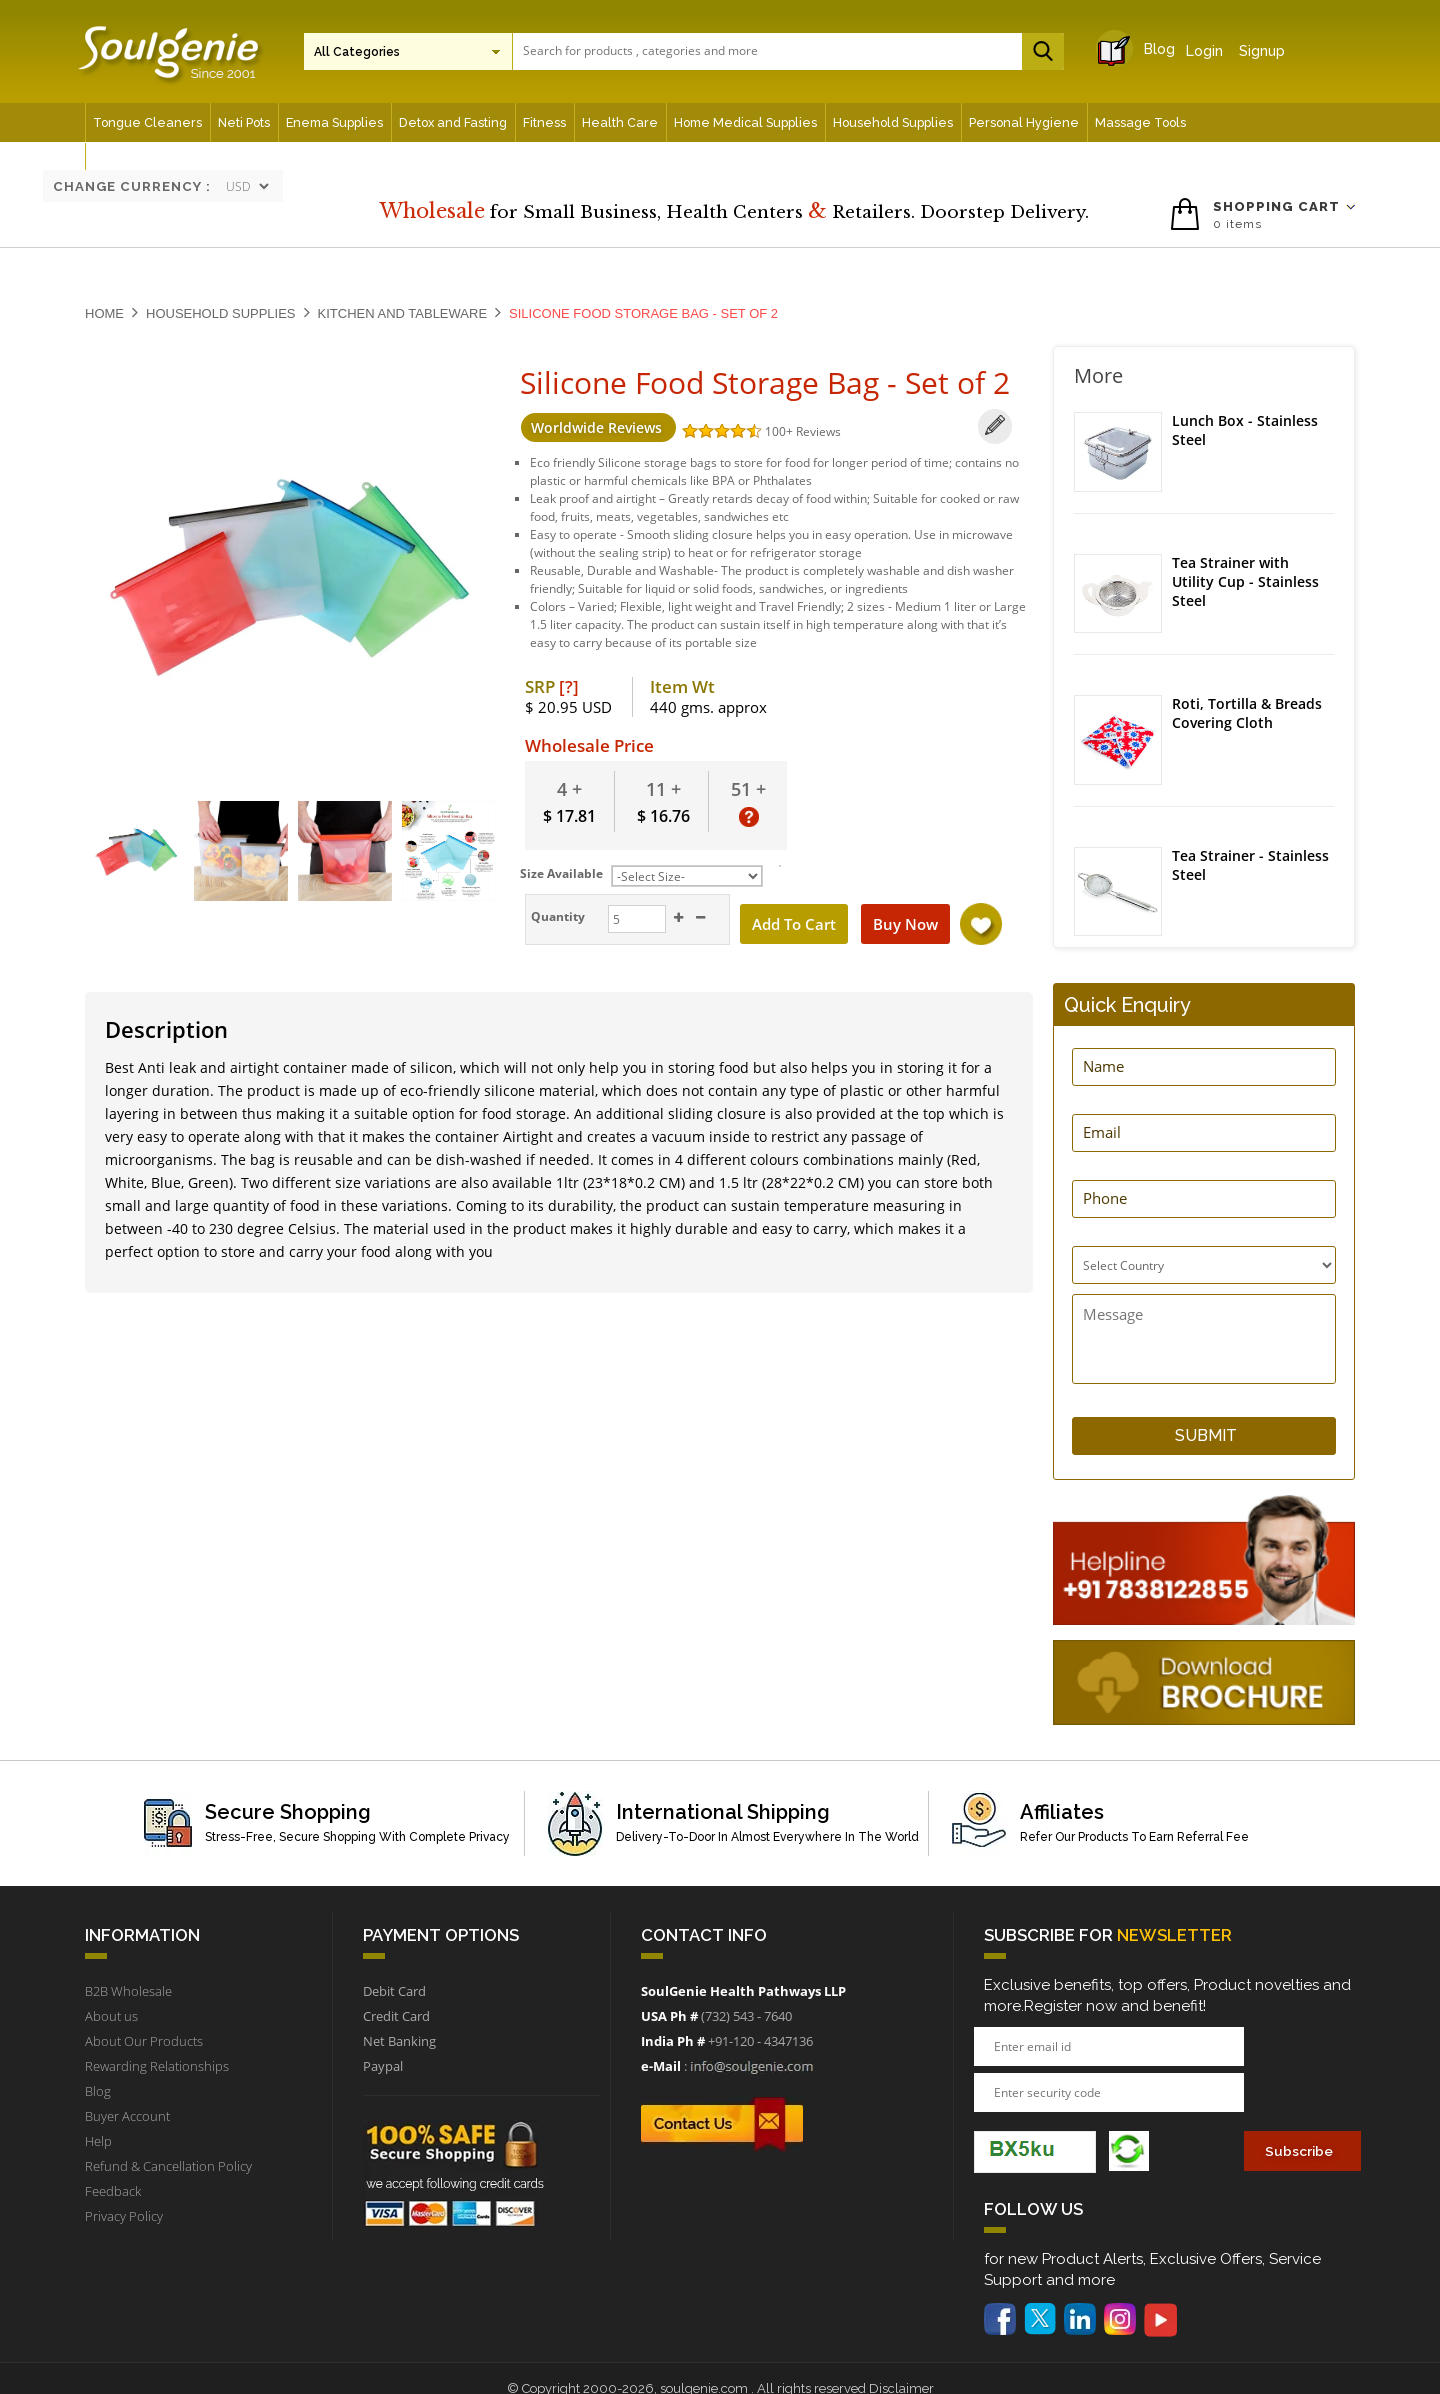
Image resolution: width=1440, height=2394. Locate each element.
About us (111, 2016)
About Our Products (144, 2041)
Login (1204, 51)
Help (98, 2141)
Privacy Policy (124, 2216)
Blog (1141, 49)
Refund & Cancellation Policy (168, 2166)
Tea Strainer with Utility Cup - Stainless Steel (1245, 582)
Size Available (561, 873)
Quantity (556, 916)
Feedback (113, 2191)
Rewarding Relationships (157, 2066)
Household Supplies (221, 313)
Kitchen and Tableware (403, 313)
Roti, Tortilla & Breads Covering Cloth (1247, 714)
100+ (779, 431)
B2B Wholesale (128, 1991)
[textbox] (783, 50)
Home (104, 313)
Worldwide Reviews (597, 427)
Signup (1262, 51)
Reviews (817, 431)
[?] (569, 686)
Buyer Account (127, 2116)
